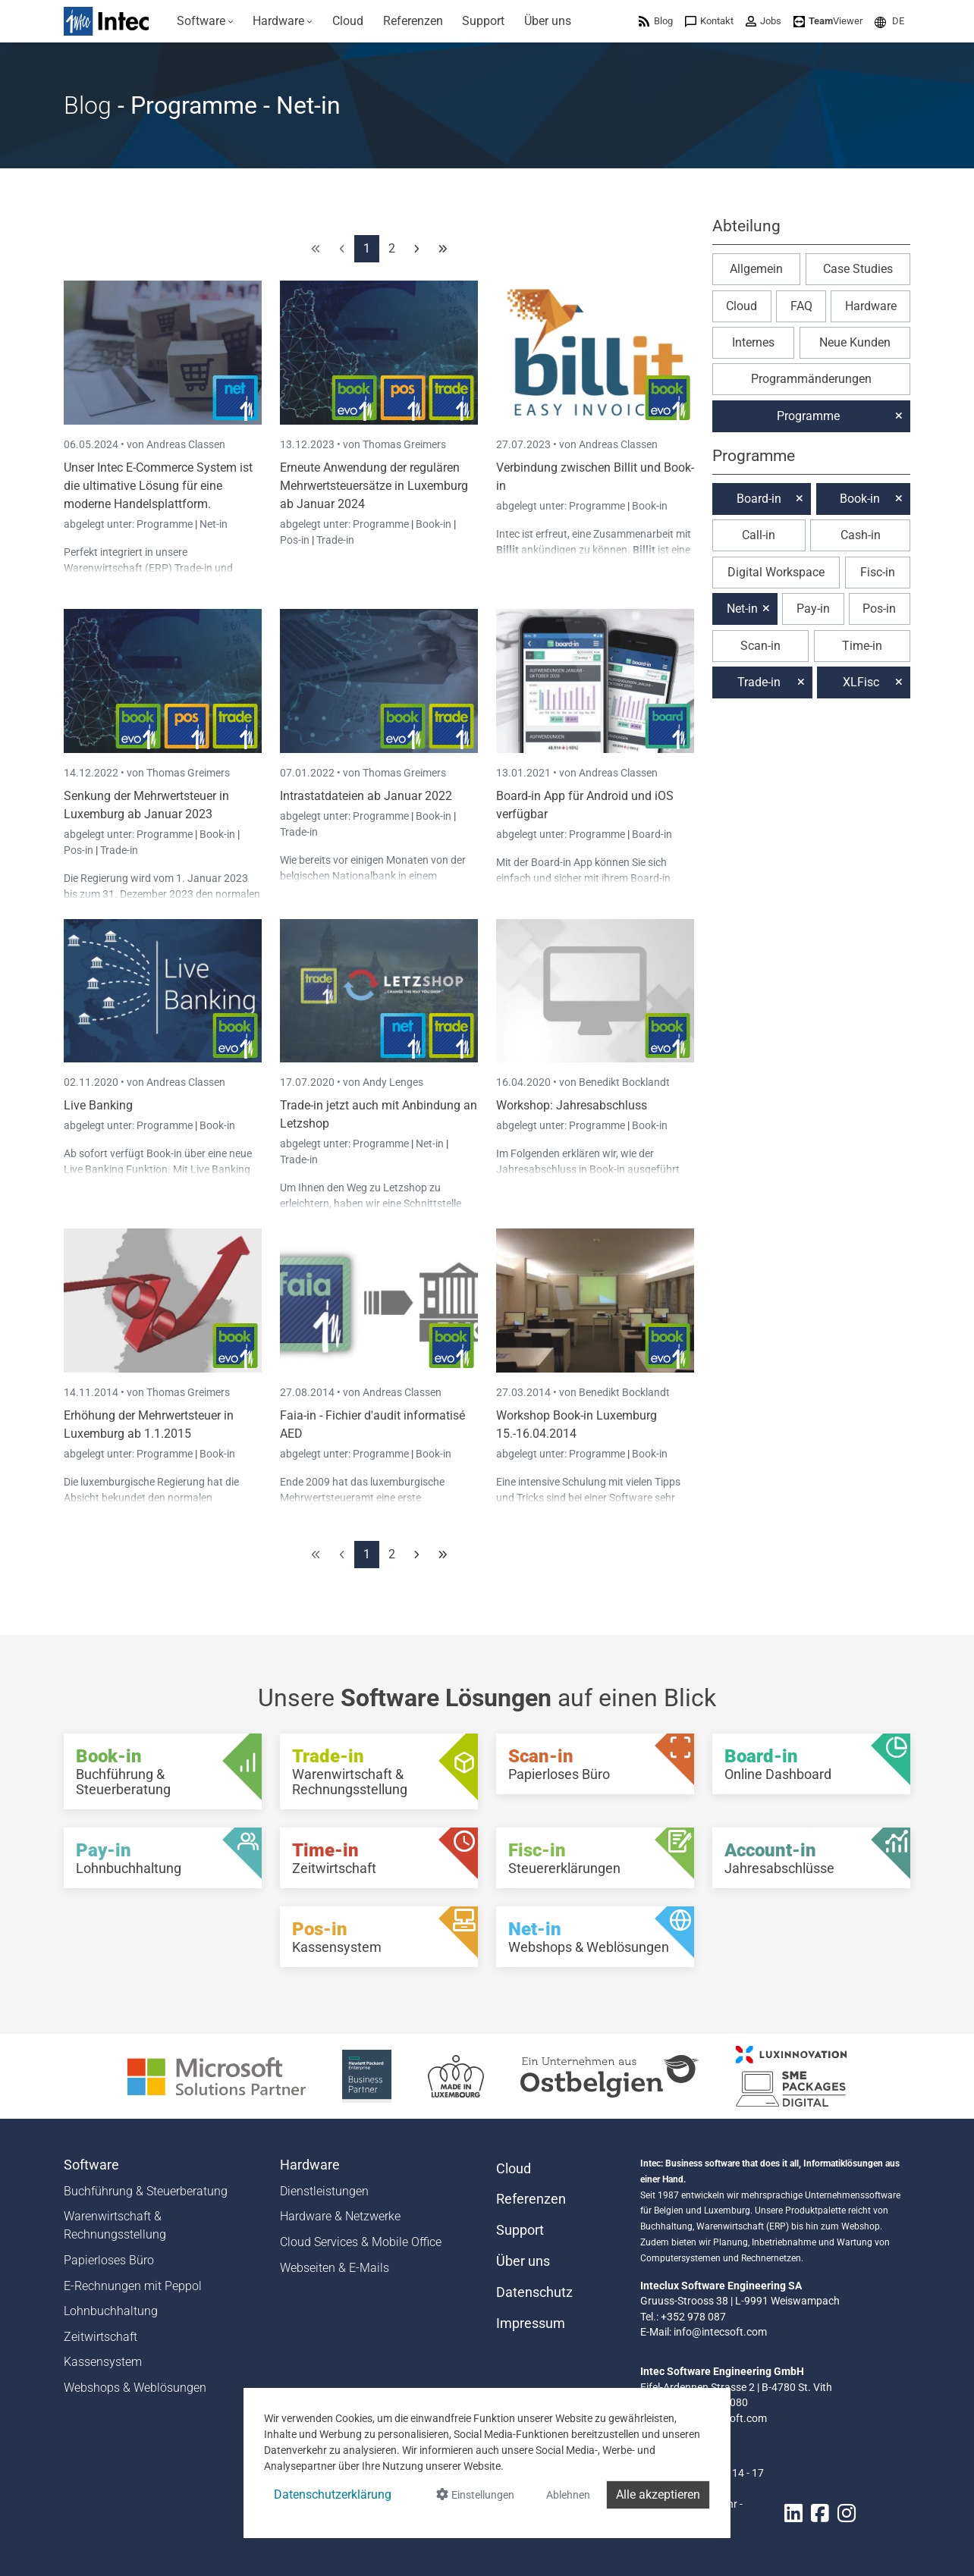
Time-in (862, 646)
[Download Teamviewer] (828, 21)
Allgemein (756, 269)
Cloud (741, 306)
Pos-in (294, 540)
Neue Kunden (855, 342)
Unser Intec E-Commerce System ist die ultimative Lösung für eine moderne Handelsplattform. (158, 485)
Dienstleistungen (324, 2191)
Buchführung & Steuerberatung (146, 2191)
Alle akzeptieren (658, 2494)
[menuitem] (205, 21)
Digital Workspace (776, 572)
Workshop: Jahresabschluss (571, 1105)
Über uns (523, 2261)
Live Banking (98, 1105)
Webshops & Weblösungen (135, 2387)
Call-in (758, 535)
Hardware (871, 306)
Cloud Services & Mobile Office (360, 2242)
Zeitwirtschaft (100, 2337)
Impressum (530, 2323)
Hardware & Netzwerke (340, 2216)
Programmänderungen (811, 379)
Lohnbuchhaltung (111, 2311)
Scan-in (760, 646)
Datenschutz (534, 2292)
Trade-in (335, 540)
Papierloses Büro (109, 2260)
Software (91, 2165)
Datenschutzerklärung (332, 2494)
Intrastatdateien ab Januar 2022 (366, 796)
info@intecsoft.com (720, 2332)
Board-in (652, 834)
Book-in (433, 524)
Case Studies (858, 269)
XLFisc (861, 682)
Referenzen (531, 2199)
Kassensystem (103, 2362)
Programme (166, 524)
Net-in (214, 524)
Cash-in (860, 535)
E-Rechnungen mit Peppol (133, 2286)
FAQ (801, 306)
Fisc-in (877, 572)
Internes (753, 342)
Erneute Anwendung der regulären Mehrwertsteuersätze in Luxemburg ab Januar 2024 (374, 485)
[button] (889, 21)
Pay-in (813, 608)
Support (520, 2230)
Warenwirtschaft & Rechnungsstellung (115, 2225)
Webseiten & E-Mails (334, 2268)
